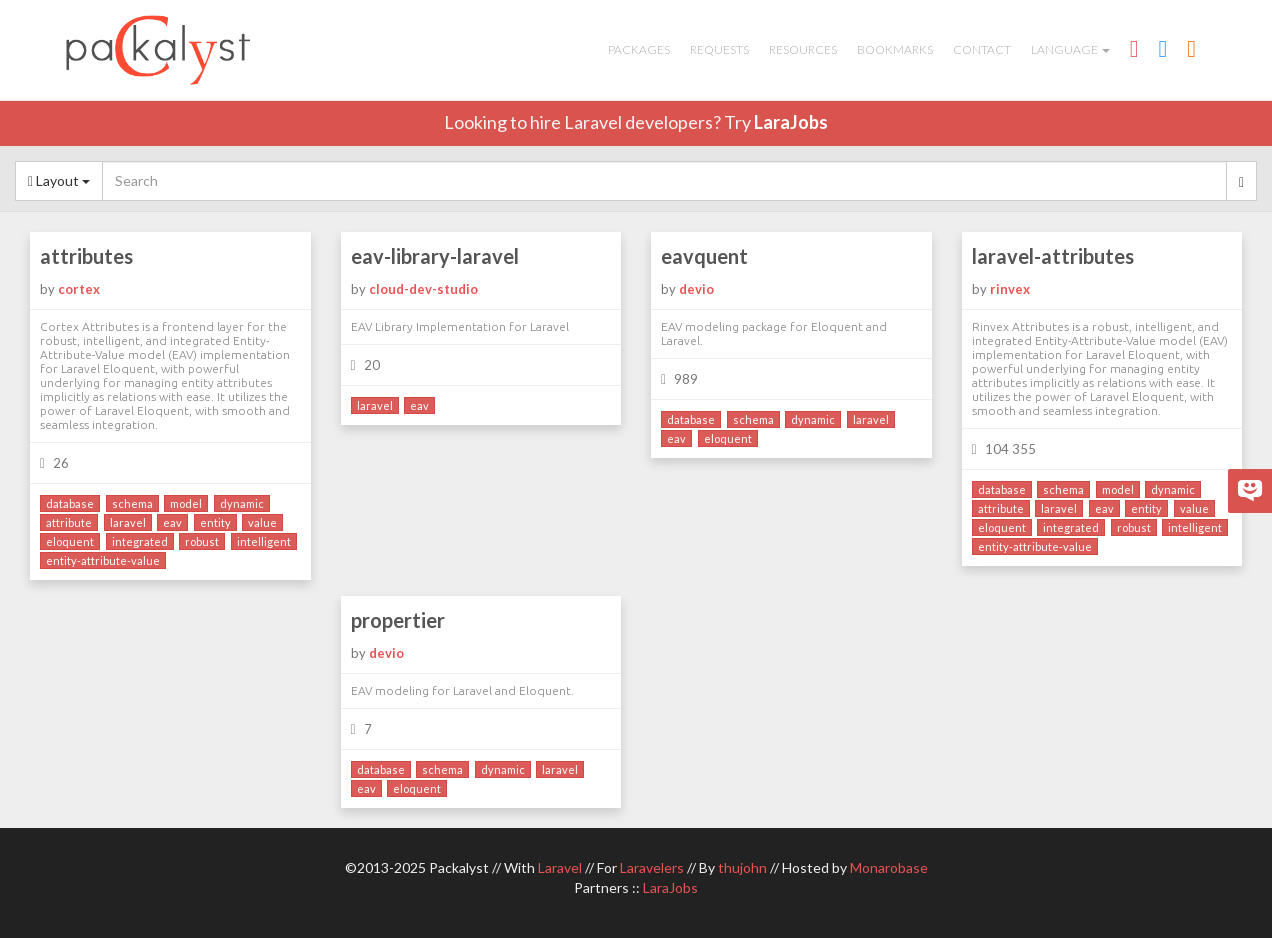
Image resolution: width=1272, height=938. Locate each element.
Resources (803, 49)
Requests (719, 49)
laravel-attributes (1053, 256)
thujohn (742, 867)
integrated (140, 541)
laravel (128, 522)
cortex (79, 289)
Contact (982, 49)
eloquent (70, 541)
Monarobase (889, 867)
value (262, 522)
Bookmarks (895, 49)
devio (696, 289)
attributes (86, 256)
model (186, 503)
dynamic (242, 503)
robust (202, 541)
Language (1070, 49)
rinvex (1010, 289)
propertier (398, 620)
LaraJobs (791, 122)
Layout (59, 180)
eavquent (704, 256)
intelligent (264, 541)
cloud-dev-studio (423, 289)
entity (215, 522)
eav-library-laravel (435, 256)
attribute (69, 522)
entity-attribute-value (103, 560)
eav (172, 522)
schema (132, 503)
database (70, 503)
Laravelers (652, 867)
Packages (639, 49)
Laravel (560, 867)
